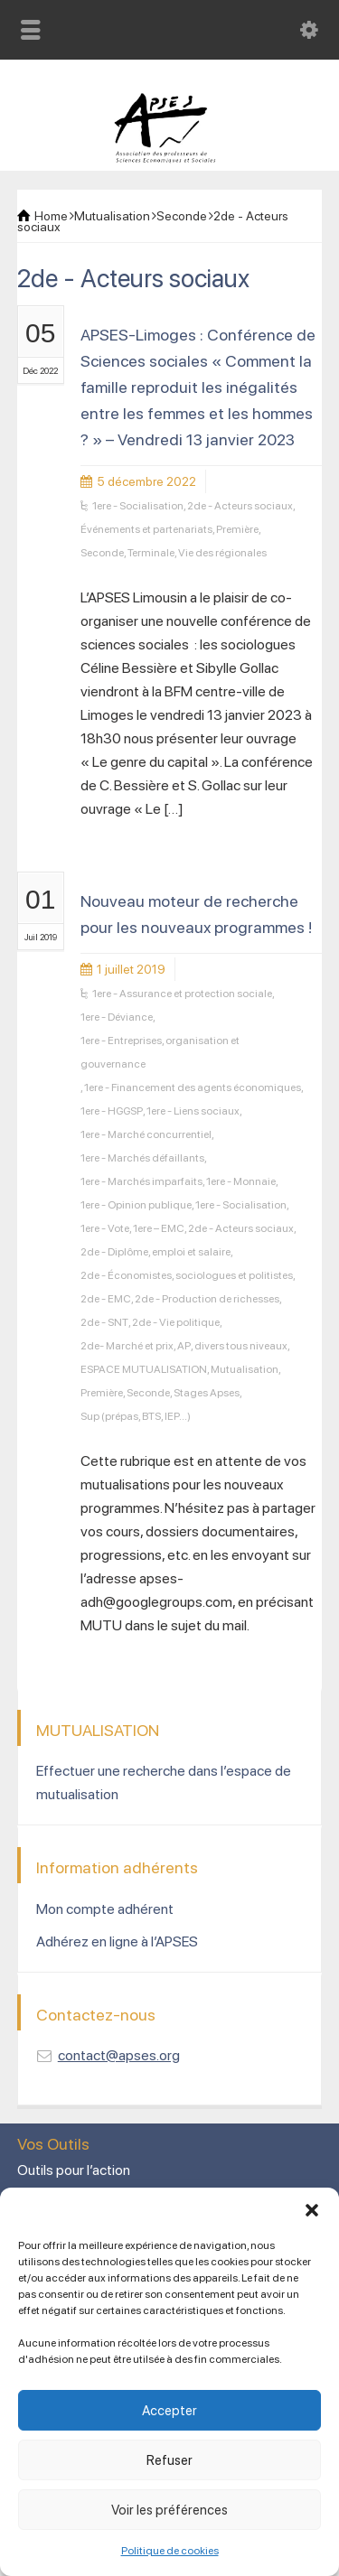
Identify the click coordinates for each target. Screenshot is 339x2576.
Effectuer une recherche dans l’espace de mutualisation (163, 1782)
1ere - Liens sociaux (193, 1111)
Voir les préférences (169, 2510)
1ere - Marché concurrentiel (146, 1134)
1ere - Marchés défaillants (142, 1158)
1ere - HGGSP (111, 1111)
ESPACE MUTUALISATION (143, 1369)
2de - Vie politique (176, 1322)
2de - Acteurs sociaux (240, 505)
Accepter (169, 2411)
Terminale (150, 552)
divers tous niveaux (240, 1345)
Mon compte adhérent (105, 1909)
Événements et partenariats (146, 529)
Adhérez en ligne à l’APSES (117, 1941)
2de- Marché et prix (127, 1345)
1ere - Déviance (116, 1017)
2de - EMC (105, 1299)
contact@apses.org (119, 2055)
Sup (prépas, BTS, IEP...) (135, 1416)
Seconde (102, 552)
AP (184, 1345)
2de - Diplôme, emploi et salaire (155, 1252)
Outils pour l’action (73, 2170)
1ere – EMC (158, 1228)
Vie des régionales (222, 552)
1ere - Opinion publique (136, 1205)
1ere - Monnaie (241, 1181)
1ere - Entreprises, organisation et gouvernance (160, 1052)
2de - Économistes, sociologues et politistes (186, 1275)
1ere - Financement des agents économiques (192, 1087)
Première (237, 529)
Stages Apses (207, 1392)
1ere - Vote (104, 1228)
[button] (312, 2210)
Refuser (169, 2460)
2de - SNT (104, 1322)
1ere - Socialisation (138, 505)
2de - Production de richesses (207, 1299)
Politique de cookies (170, 2550)
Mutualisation (244, 1369)
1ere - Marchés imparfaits (141, 1181)
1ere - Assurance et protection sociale (182, 993)
